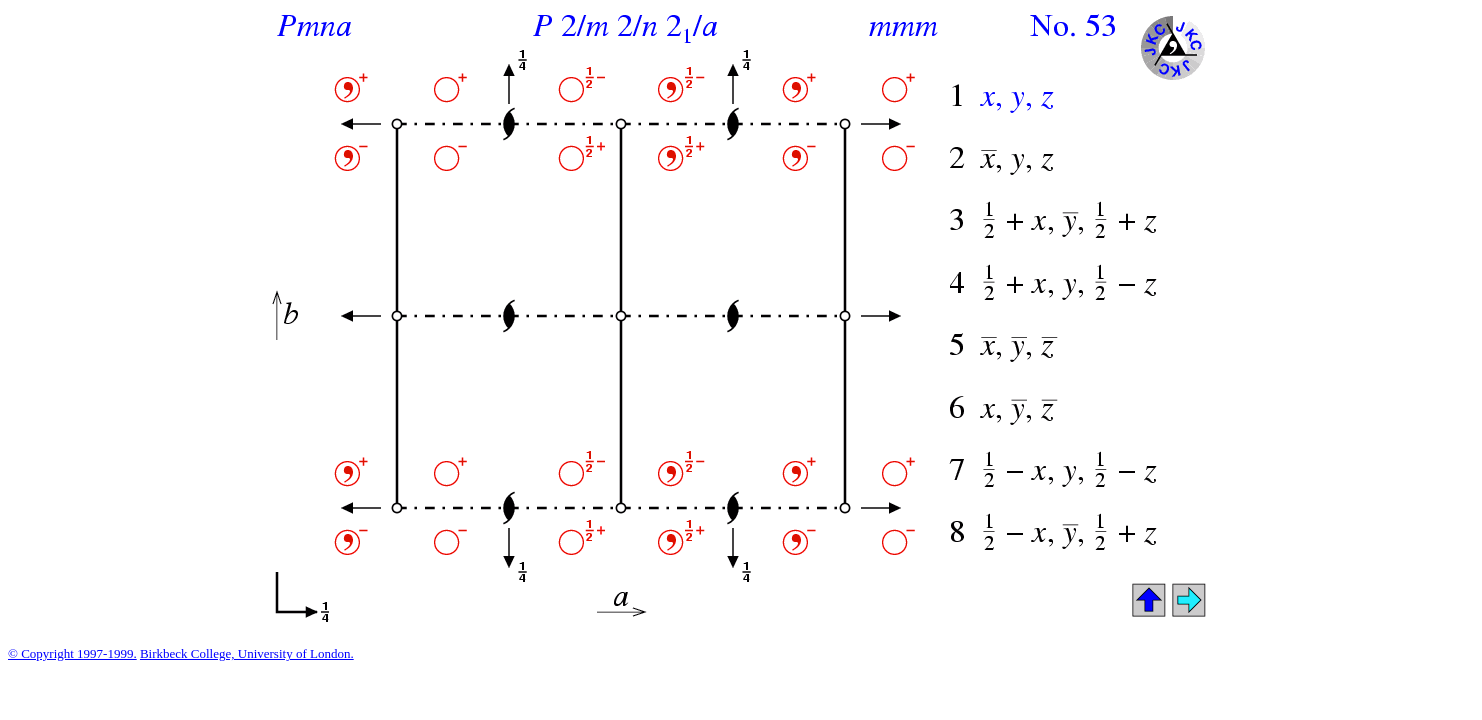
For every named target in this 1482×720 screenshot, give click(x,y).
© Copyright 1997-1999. (72, 653)
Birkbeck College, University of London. (247, 653)
